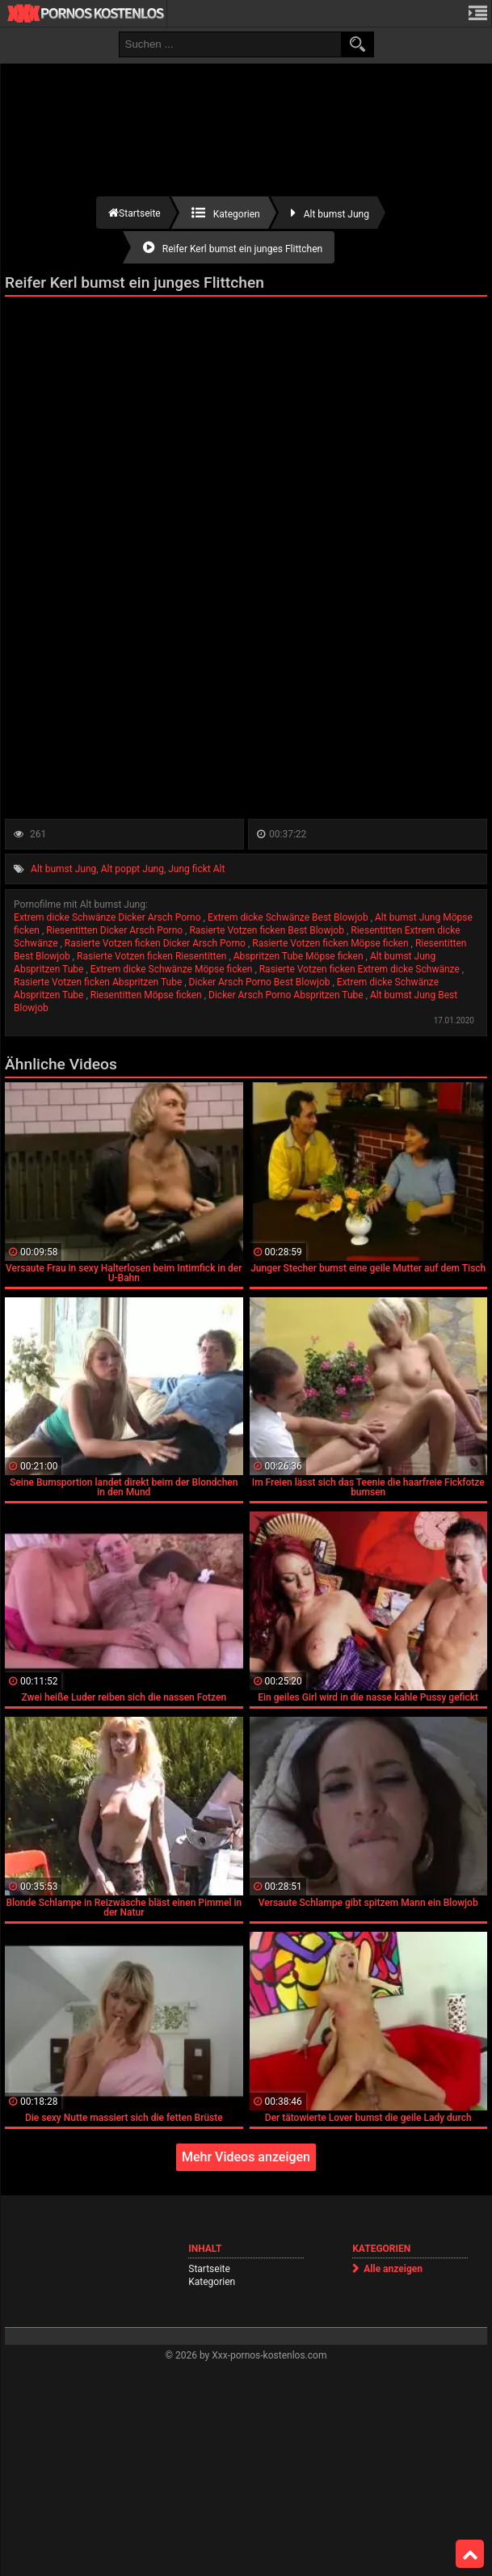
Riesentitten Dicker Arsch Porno (115, 930)
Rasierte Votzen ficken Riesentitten (153, 956)
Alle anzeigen (393, 2269)
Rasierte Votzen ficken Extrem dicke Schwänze (360, 969)
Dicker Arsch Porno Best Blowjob (261, 982)
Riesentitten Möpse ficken (147, 995)
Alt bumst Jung (63, 869)
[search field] (230, 44)
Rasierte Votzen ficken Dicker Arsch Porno (156, 943)
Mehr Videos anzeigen (246, 2157)
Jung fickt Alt (196, 869)
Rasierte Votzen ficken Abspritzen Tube (99, 982)
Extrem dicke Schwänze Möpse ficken (172, 969)
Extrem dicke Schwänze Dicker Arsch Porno (108, 917)
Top (470, 2554)
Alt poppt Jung (132, 869)
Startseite (209, 2269)
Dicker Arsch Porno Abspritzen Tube (287, 995)
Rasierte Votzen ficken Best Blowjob (267, 930)
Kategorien (211, 2281)
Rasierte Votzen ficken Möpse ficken (331, 943)
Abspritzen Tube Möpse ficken (299, 956)
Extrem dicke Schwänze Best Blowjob (289, 917)
